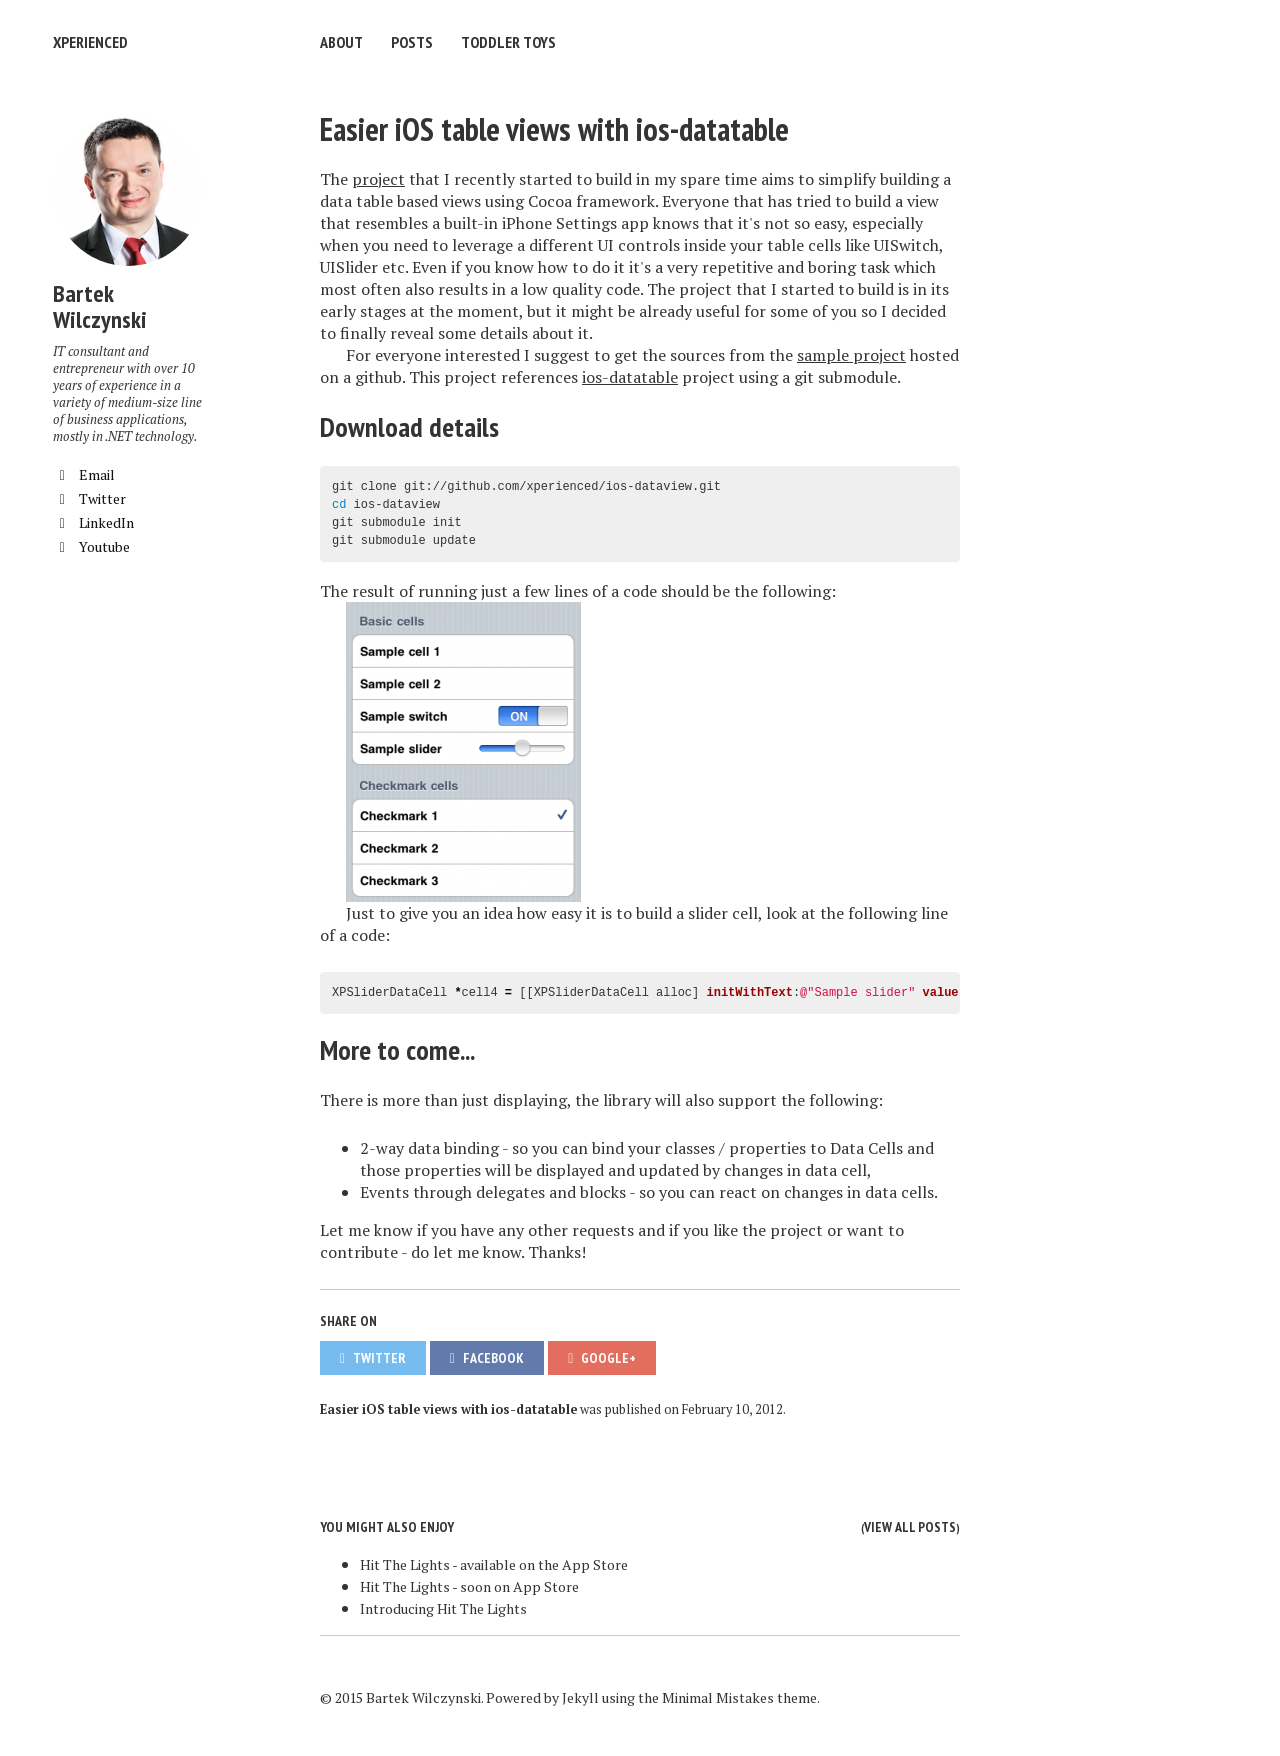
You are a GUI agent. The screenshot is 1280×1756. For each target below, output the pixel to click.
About (341, 42)
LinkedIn (93, 522)
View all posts (910, 1527)
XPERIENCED (90, 42)
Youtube (91, 546)
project (378, 179)
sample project (851, 355)
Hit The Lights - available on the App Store (494, 1564)
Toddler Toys (508, 42)
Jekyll (580, 1697)
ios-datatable (630, 377)
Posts (412, 42)
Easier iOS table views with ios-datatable (554, 129)
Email (84, 474)
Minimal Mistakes (718, 1697)
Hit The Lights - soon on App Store (469, 1586)
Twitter (89, 498)
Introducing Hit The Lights (443, 1608)
